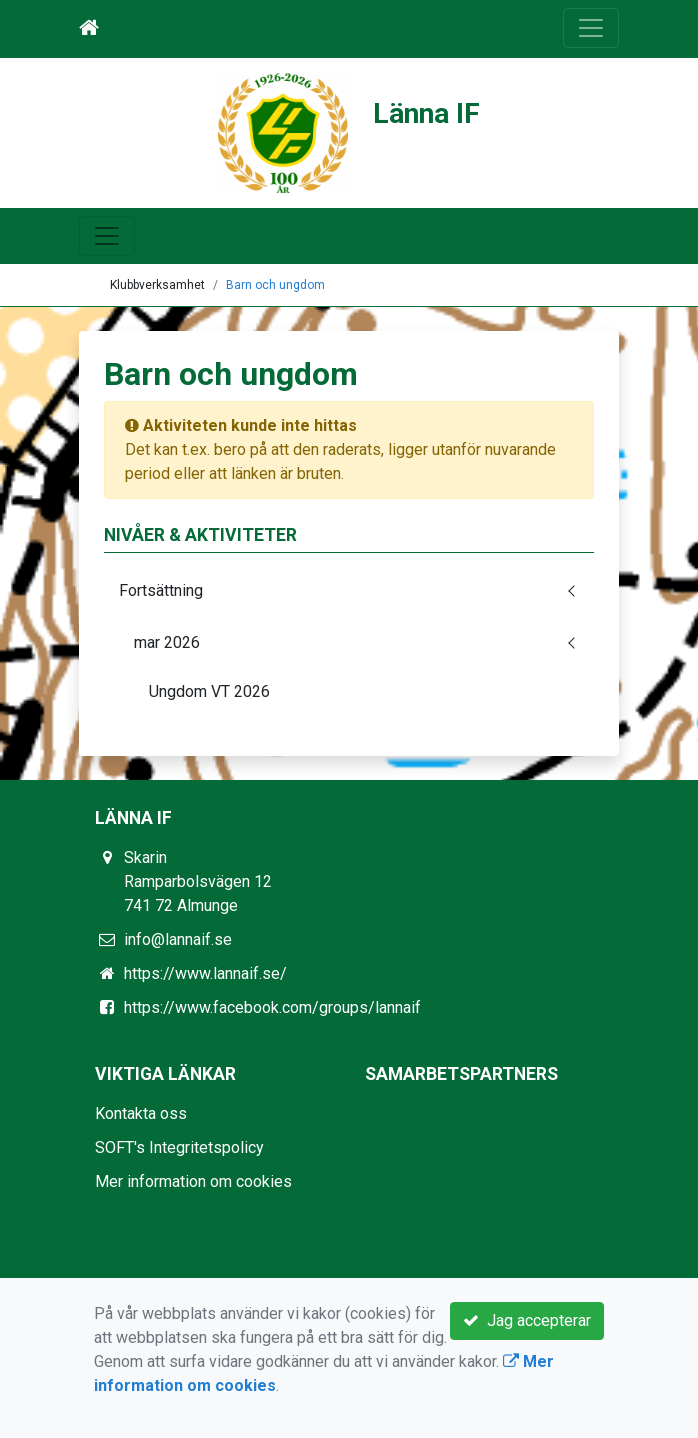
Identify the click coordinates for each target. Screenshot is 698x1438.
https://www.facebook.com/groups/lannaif (272, 1007)
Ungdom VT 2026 (209, 691)
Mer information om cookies (193, 1181)
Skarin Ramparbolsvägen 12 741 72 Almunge (198, 881)
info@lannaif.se (178, 939)
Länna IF (426, 113)
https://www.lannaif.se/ (205, 973)
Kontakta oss (141, 1113)
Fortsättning (161, 590)
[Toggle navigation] (591, 28)
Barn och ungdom (275, 285)
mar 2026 (167, 642)
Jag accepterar (527, 1320)
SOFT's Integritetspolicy (179, 1147)
